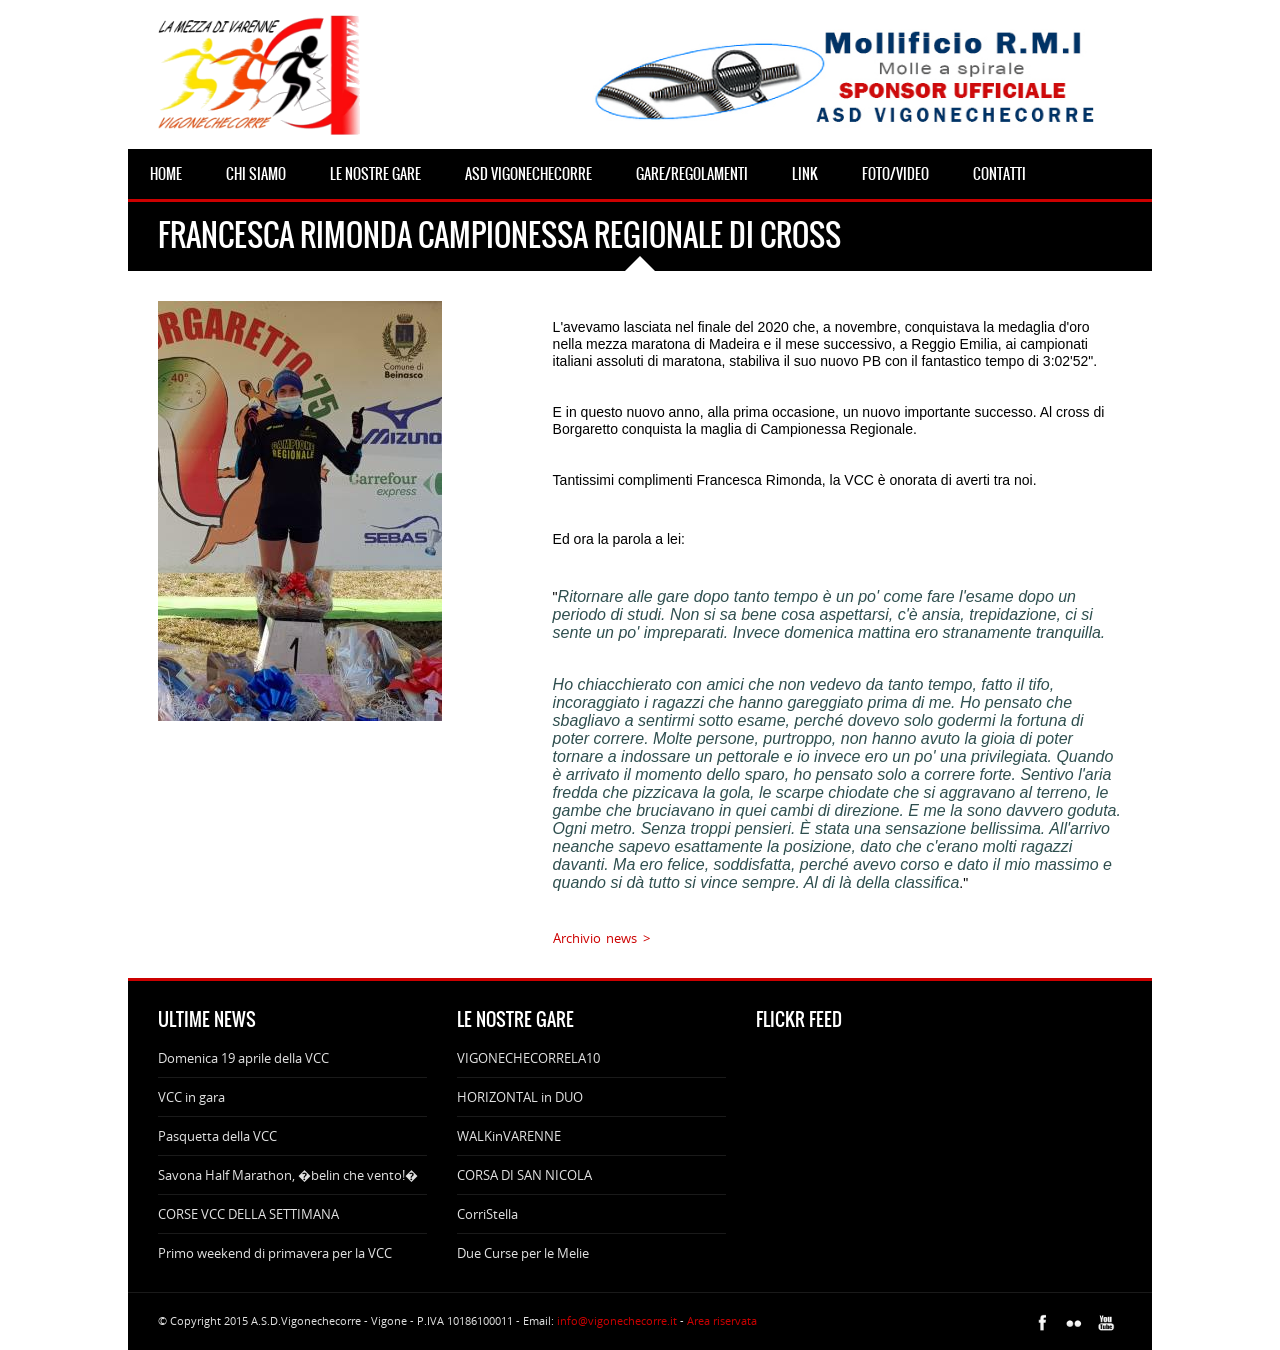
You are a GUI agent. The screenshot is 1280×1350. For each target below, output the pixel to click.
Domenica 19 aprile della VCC (243, 1058)
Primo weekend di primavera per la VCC (275, 1253)
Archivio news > (601, 938)
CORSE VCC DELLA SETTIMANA (248, 1214)
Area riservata (722, 1320)
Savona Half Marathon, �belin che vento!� (288, 1175)
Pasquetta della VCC (217, 1136)
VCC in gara (191, 1097)
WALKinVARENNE (509, 1136)
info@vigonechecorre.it (617, 1320)
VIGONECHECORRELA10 (528, 1058)
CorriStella (487, 1214)
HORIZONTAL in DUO (520, 1097)
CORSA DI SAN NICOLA (524, 1175)
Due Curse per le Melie (523, 1253)
